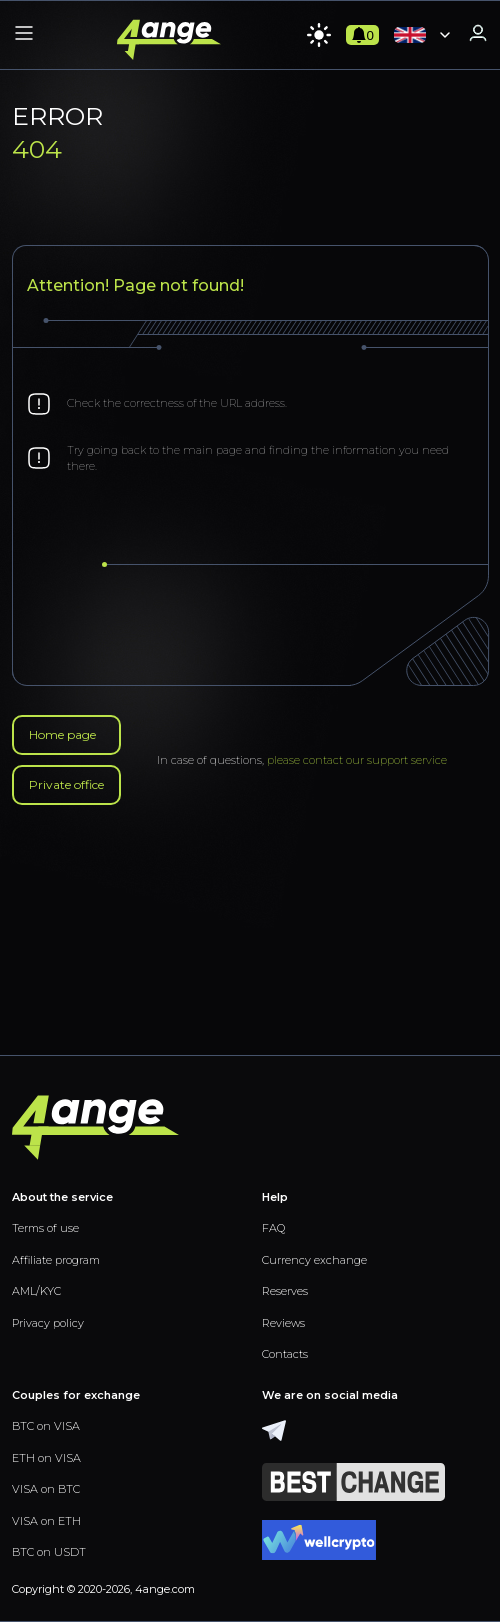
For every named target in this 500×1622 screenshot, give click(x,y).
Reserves (285, 1291)
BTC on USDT (49, 1552)
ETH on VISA (46, 1458)
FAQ (273, 1228)
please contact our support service (357, 760)
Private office (66, 784)
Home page (62, 734)
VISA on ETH (46, 1521)
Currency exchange (314, 1260)
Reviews (283, 1323)
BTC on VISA (46, 1426)
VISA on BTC (46, 1489)
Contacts (285, 1354)
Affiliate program (56, 1260)
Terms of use (45, 1228)
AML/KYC (36, 1291)
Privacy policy (48, 1323)
